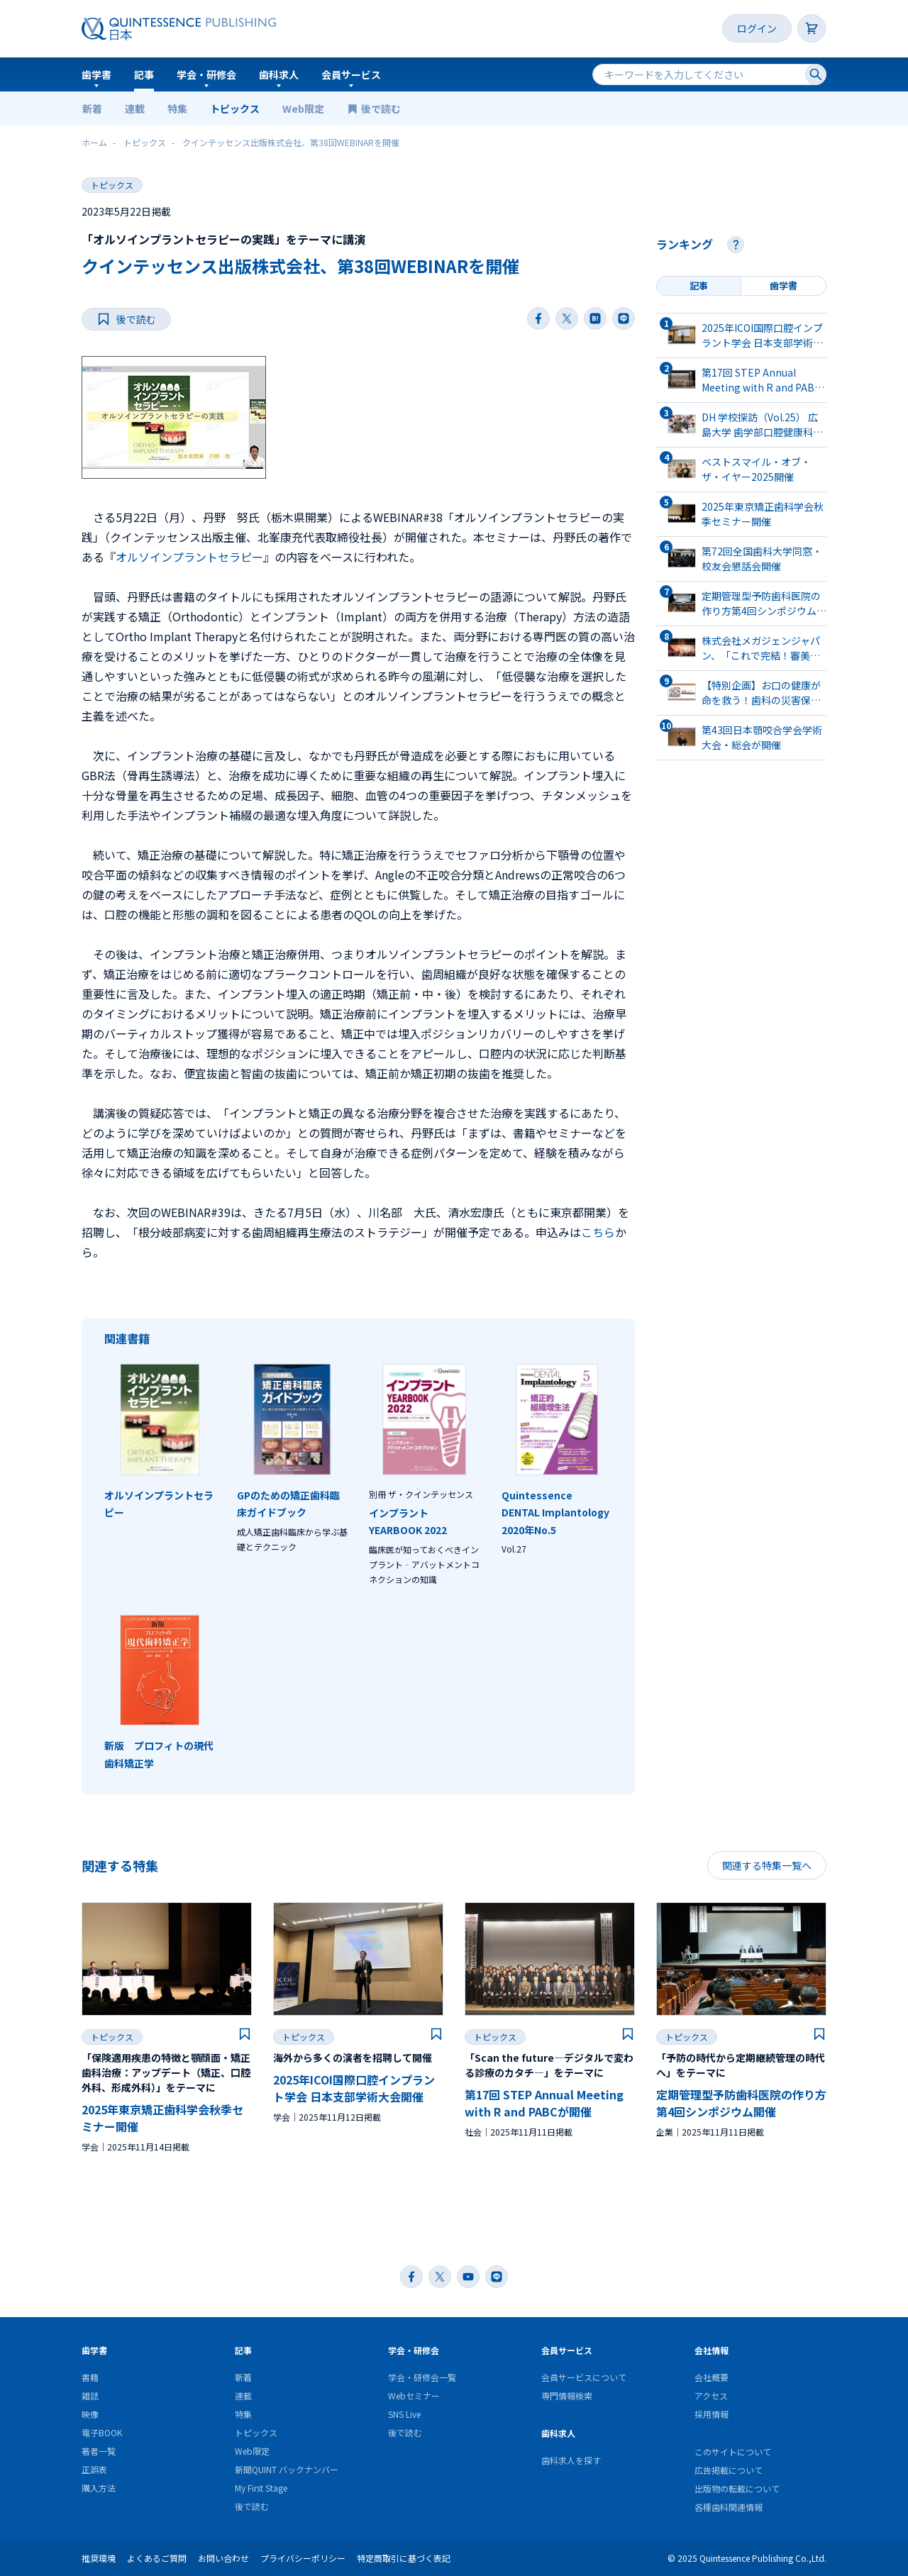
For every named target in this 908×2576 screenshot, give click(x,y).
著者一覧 (99, 2451)
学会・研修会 (206, 74)
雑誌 (90, 2395)
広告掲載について (728, 2470)
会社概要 (711, 2377)
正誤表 (94, 2469)
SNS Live (404, 2414)
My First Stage (261, 2488)
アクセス (711, 2395)
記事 (144, 74)
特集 (177, 108)
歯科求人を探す (571, 2460)
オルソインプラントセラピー (189, 556)
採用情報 (711, 2414)
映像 (90, 2414)
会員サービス (351, 74)
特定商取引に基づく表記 (403, 2558)
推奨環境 (99, 2558)
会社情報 (711, 2350)
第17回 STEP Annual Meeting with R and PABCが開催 (544, 2103)
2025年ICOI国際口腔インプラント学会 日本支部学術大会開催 (354, 2088)
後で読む (382, 108)
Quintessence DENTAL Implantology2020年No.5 (555, 1512)
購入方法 (99, 2488)
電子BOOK (102, 2432)
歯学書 (96, 74)
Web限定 (303, 108)
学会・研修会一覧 (422, 2377)
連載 (135, 108)
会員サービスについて (583, 2377)
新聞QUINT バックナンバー (286, 2469)
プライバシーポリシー (302, 2558)
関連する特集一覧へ (767, 1865)
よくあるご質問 (157, 2558)
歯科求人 (279, 74)
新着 (92, 108)
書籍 (90, 2377)
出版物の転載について (737, 2488)
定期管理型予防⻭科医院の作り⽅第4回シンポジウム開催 (741, 2103)
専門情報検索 (566, 2395)
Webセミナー (414, 2395)
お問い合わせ (223, 2558)
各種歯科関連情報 (728, 2507)
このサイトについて (732, 2451)
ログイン (757, 28)
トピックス (235, 108)
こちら (598, 1231)
